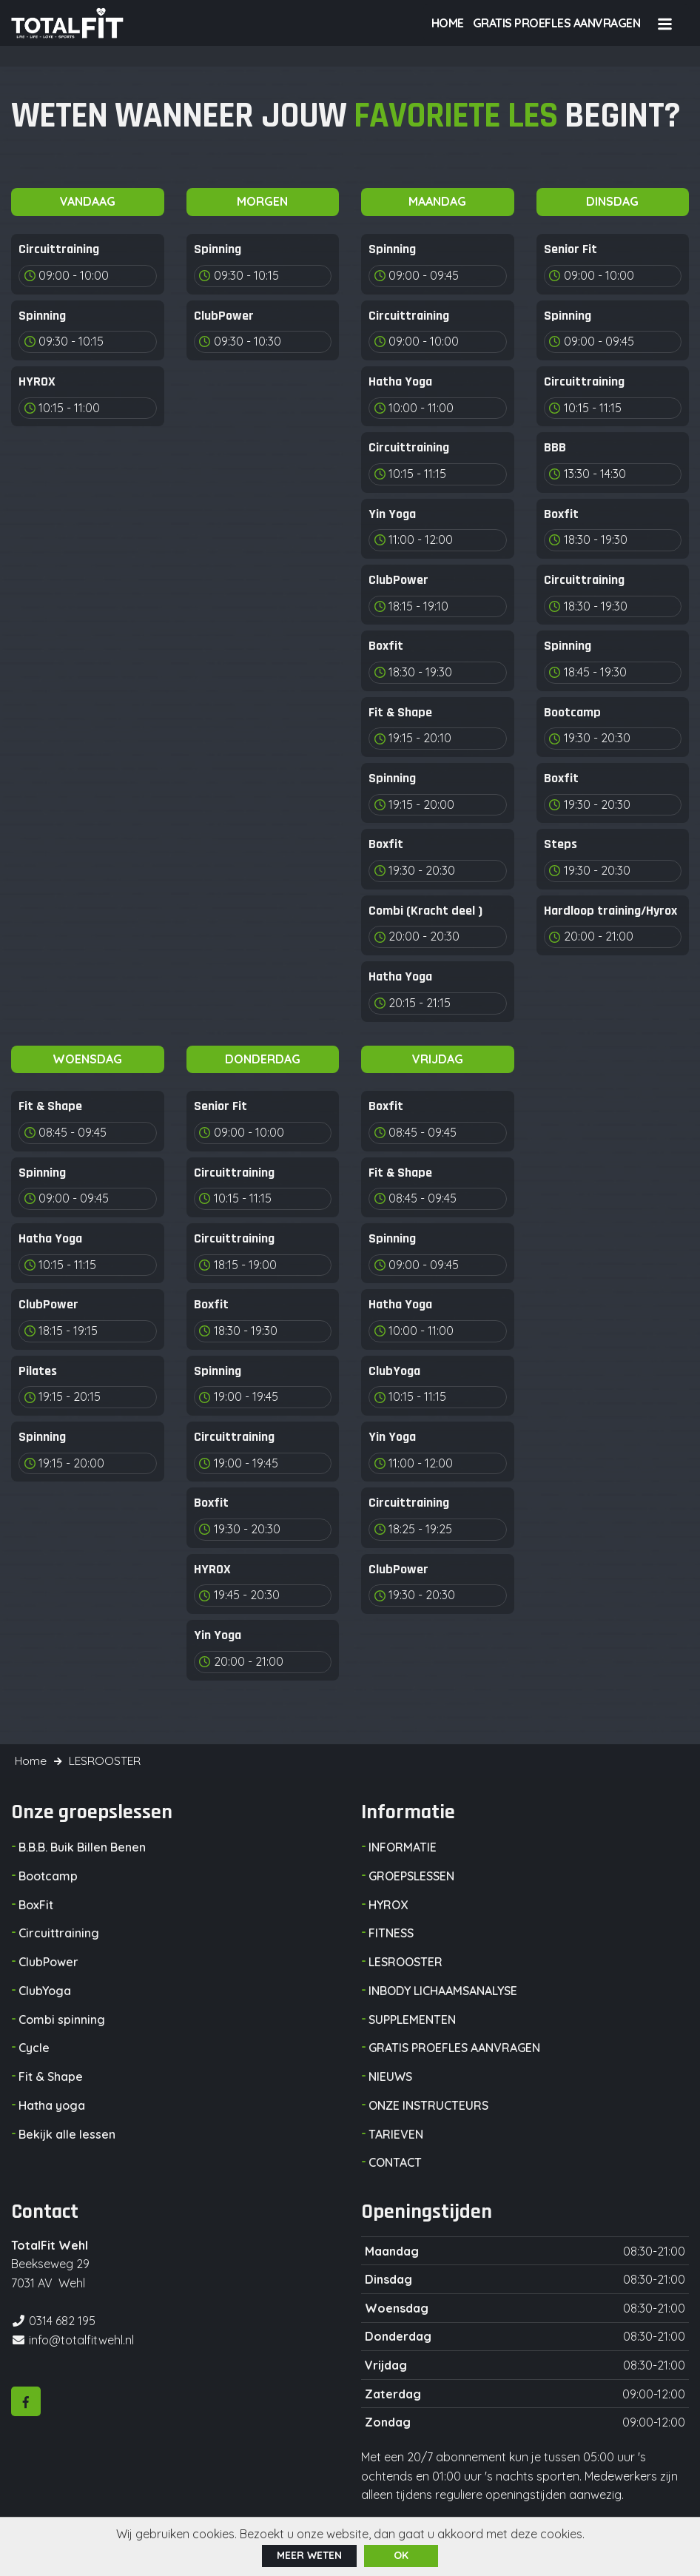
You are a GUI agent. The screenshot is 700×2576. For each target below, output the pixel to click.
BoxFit (35, 1909)
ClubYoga (44, 1993)
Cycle (34, 2049)
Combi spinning (61, 2021)
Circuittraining (58, 1937)
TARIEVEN (395, 2134)
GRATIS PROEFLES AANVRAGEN (454, 2049)
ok (401, 2555)
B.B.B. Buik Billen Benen (82, 1853)
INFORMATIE (402, 1853)
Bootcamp (48, 1881)
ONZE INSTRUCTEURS (428, 2106)
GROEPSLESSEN (411, 1881)
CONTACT (395, 2162)
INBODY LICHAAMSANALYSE (442, 1993)
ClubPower (48, 1965)
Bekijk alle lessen (66, 2134)
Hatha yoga (51, 2106)
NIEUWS (390, 2078)
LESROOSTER (405, 1965)
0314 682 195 (62, 2320)
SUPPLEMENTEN (412, 2021)
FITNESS (391, 1937)
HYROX (388, 1909)
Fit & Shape (50, 2078)
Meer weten (309, 2555)
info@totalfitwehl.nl (81, 2338)
